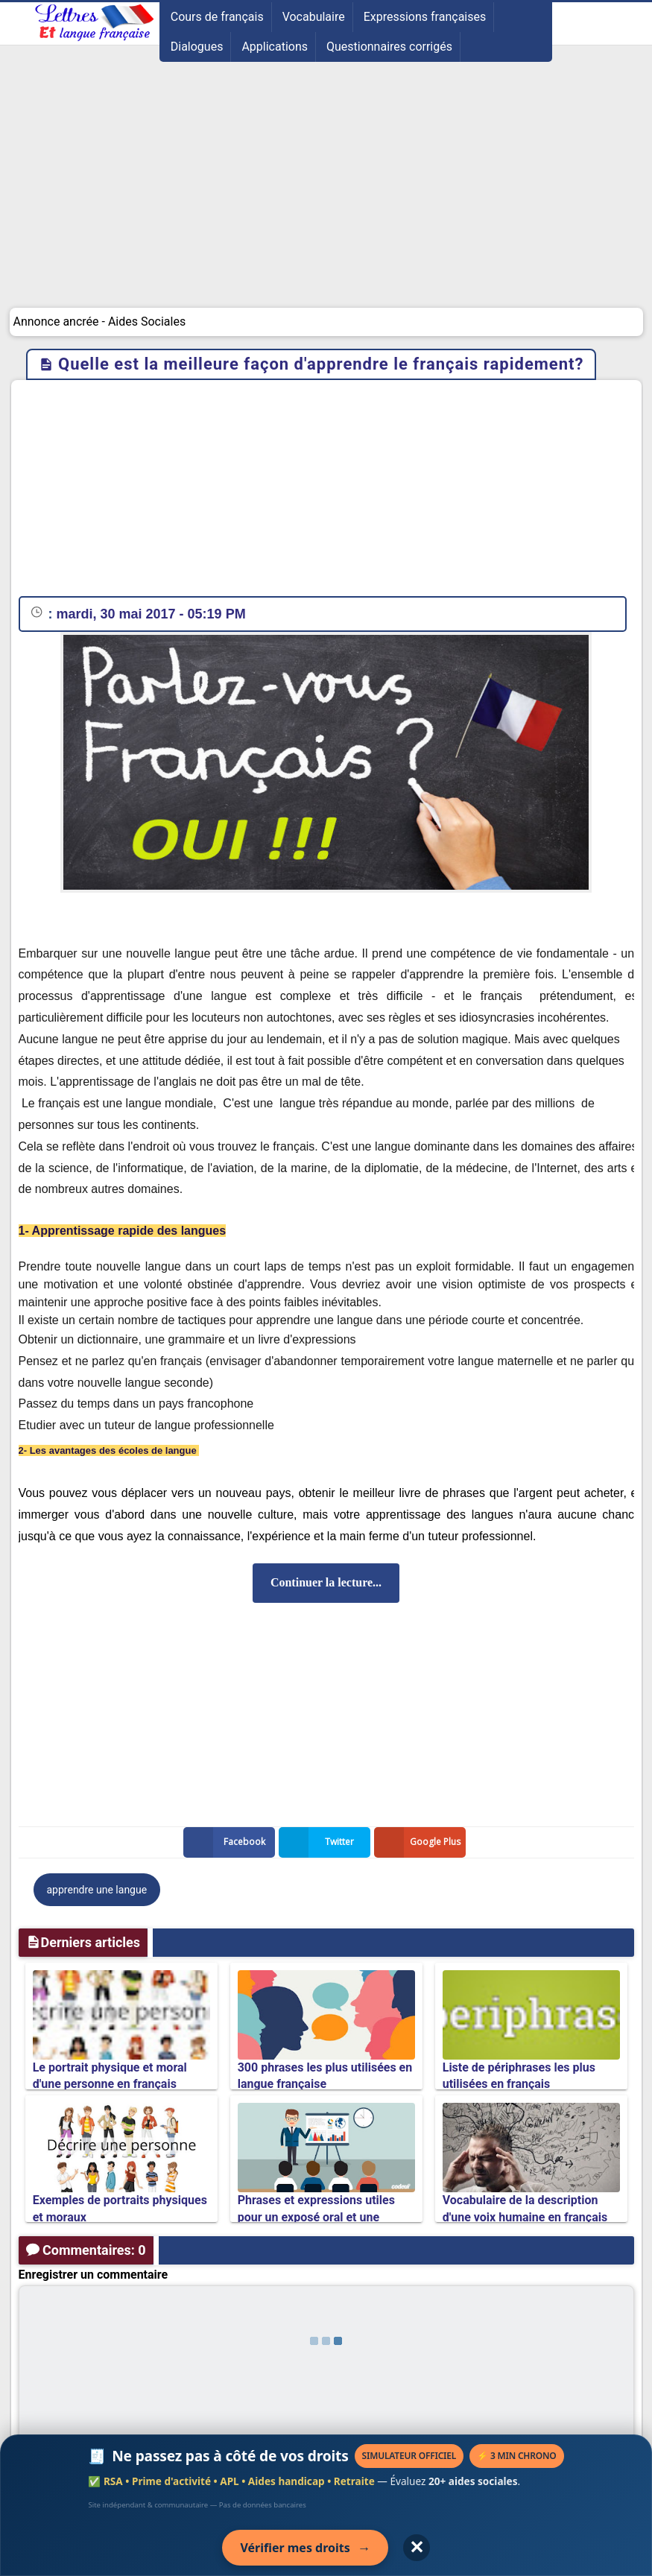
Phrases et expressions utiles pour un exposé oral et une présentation (316, 2217)
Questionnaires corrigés (389, 46)
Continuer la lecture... (326, 1582)
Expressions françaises (425, 17)
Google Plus (420, 1842)
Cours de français (217, 17)
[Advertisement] (326, 196)
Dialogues (197, 46)
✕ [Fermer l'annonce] (416, 2547)
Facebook (227, 1842)
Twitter (320, 1842)
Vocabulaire (313, 17)
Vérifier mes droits (305, 2547)
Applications (274, 46)
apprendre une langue (97, 1890)
